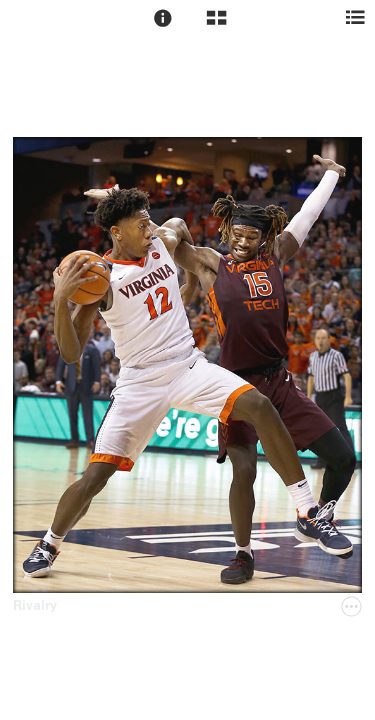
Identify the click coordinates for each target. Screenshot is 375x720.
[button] (163, 18)
